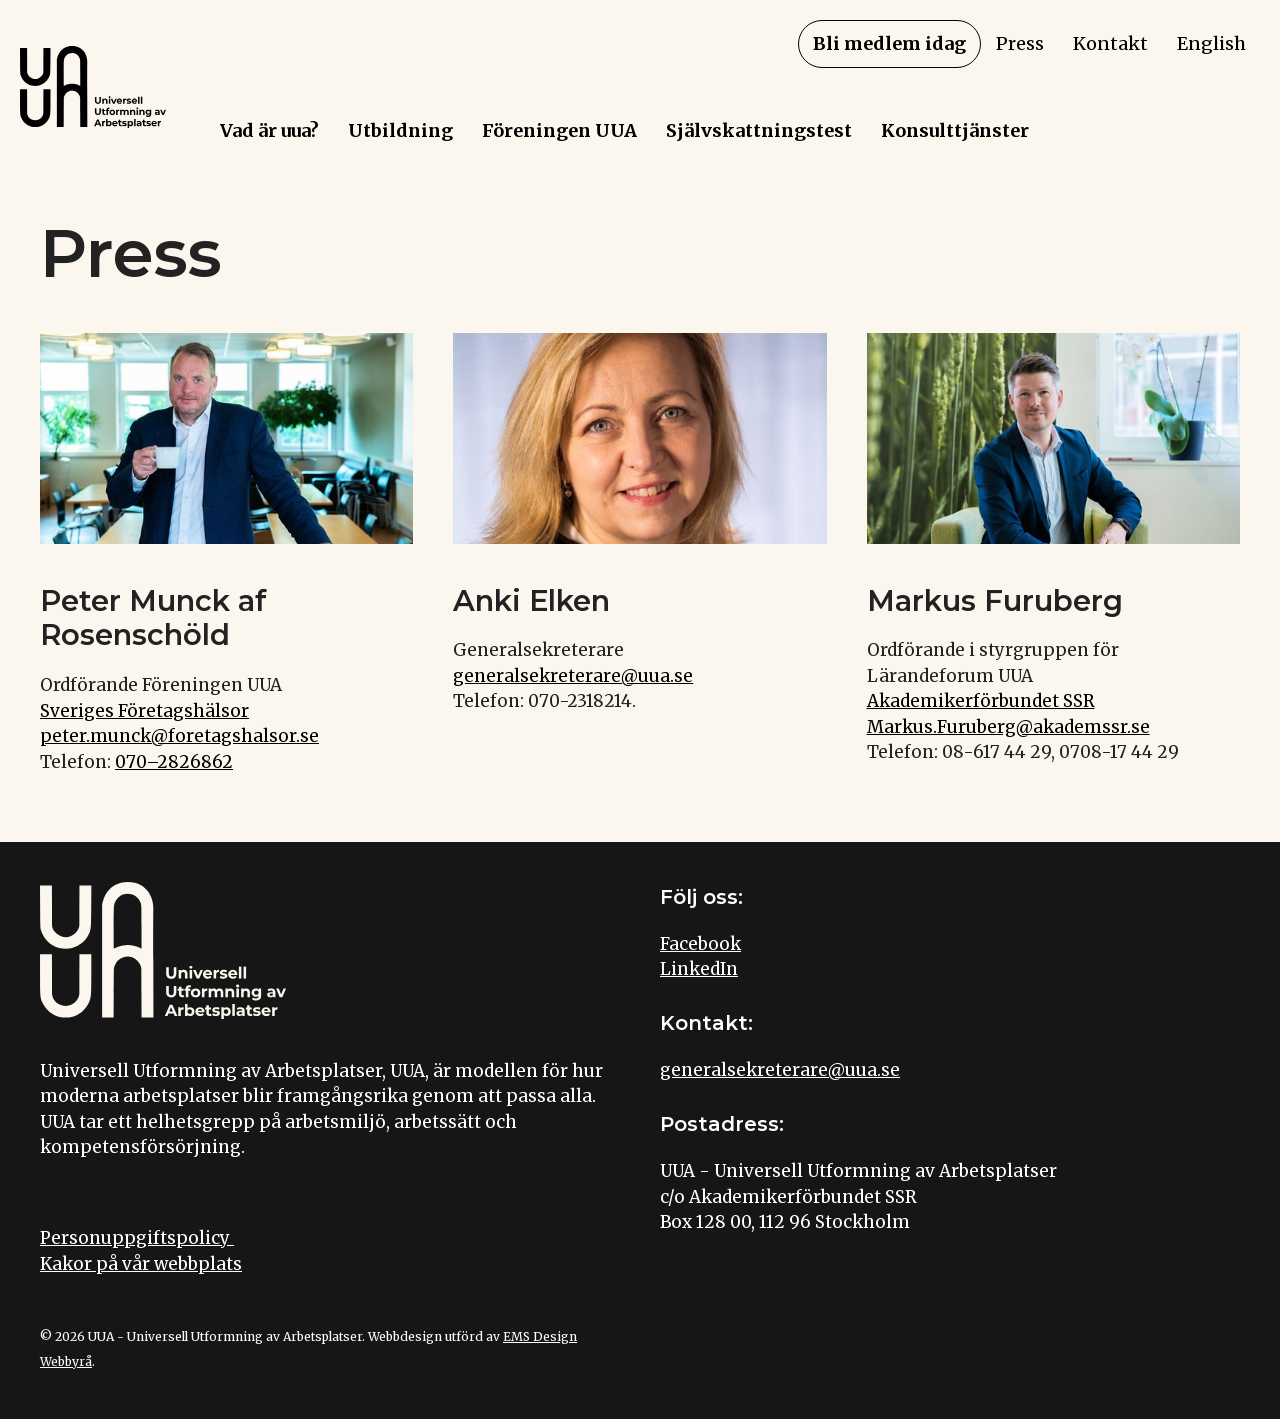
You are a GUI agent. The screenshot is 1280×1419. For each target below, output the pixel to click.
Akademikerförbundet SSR (981, 701)
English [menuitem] (1211, 43)
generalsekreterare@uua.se (573, 676)
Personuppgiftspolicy (137, 1238)
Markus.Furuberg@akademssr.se (1008, 727)
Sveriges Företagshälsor (144, 711)
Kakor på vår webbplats (141, 1264)
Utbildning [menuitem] (400, 130)
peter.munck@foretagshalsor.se (179, 736)
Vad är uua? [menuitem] (269, 130)
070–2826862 (174, 762)
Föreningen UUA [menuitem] (559, 130)
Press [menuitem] (1020, 43)
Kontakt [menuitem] (1110, 43)
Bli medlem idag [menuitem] (889, 43)
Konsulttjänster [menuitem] (955, 130)
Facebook (700, 944)
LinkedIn (699, 969)
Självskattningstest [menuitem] (759, 130)
